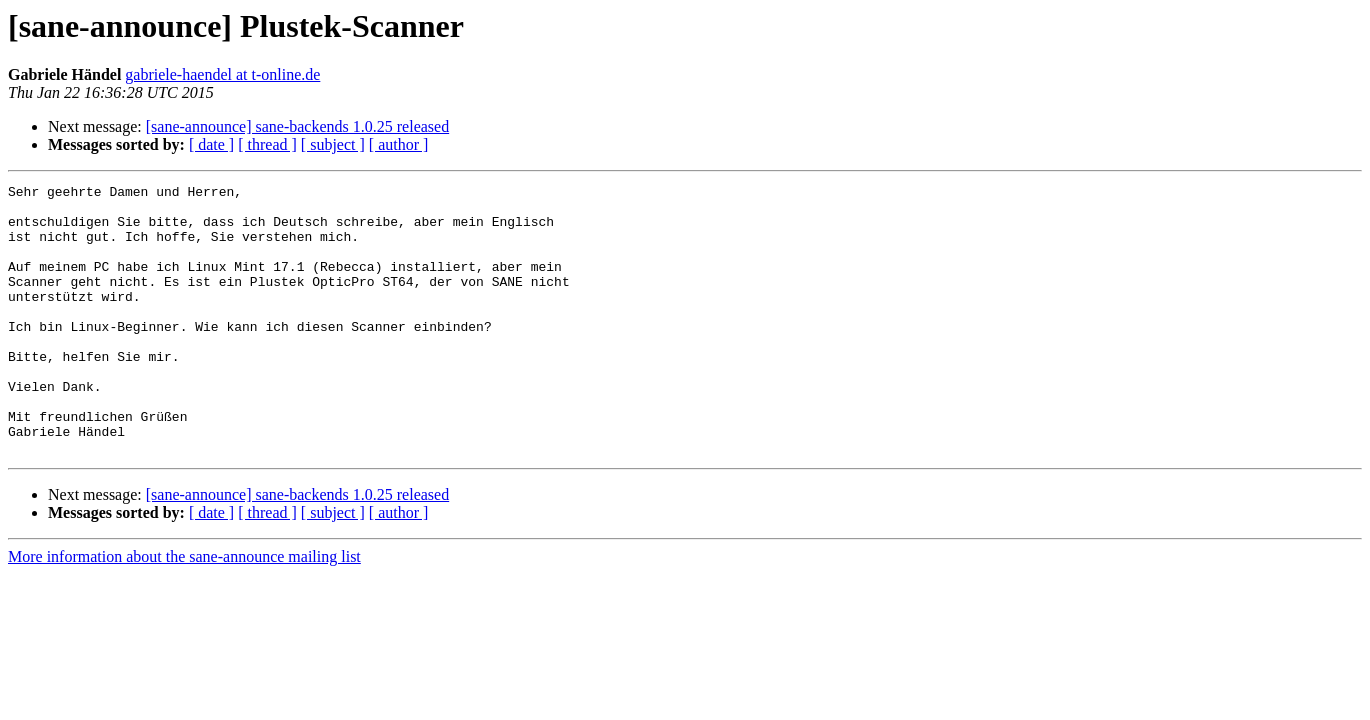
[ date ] (211, 144)
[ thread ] (267, 144)
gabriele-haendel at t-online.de (222, 74)
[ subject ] (333, 144)
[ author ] (399, 144)
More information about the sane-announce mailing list (184, 610)
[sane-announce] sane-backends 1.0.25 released (297, 126)
